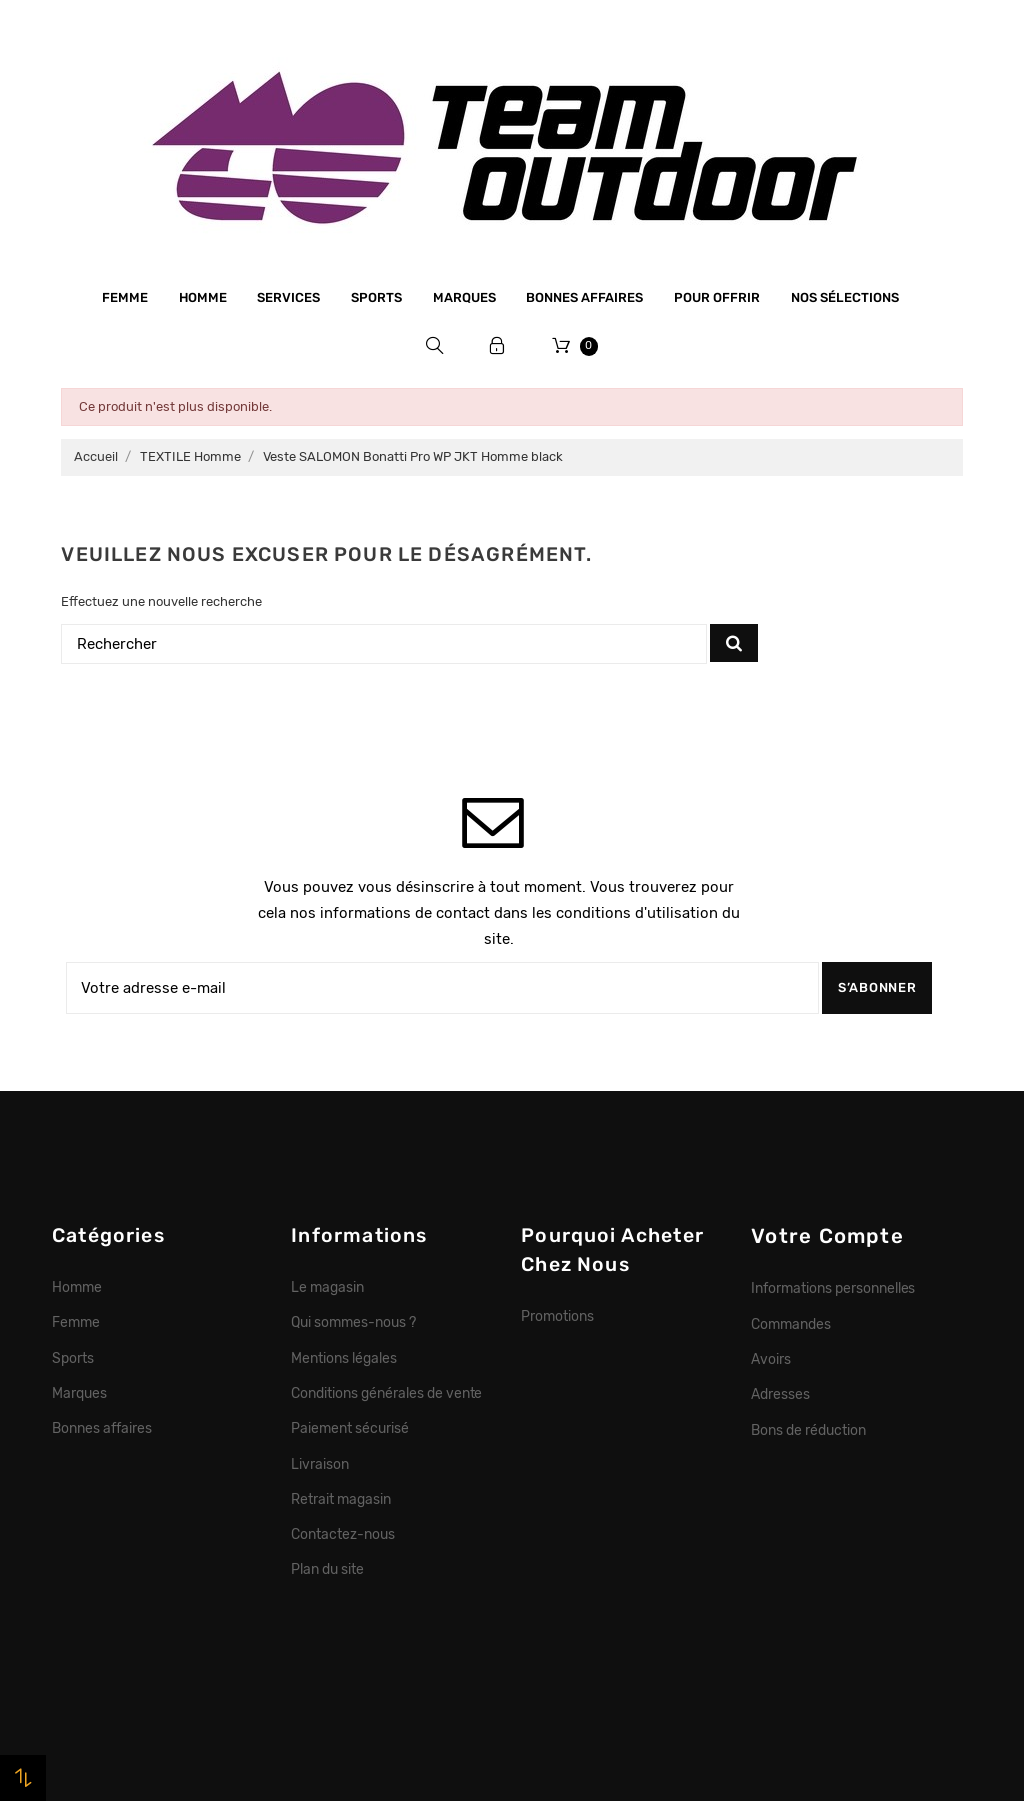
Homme (203, 297)
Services (288, 297)
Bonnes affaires (584, 297)
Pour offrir (717, 297)
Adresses (780, 1394)
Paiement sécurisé (350, 1428)
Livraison (320, 1464)
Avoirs (771, 1359)
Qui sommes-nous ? (353, 1322)
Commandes (791, 1324)
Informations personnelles (833, 1288)
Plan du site (327, 1569)
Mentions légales (344, 1358)
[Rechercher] (384, 644)
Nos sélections (845, 297)
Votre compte (827, 1236)
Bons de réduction (808, 1430)
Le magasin (327, 1287)
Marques (464, 297)
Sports (376, 297)
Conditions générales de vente (386, 1393)
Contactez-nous (343, 1534)
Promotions (557, 1316)
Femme (125, 297)
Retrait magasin (341, 1499)
